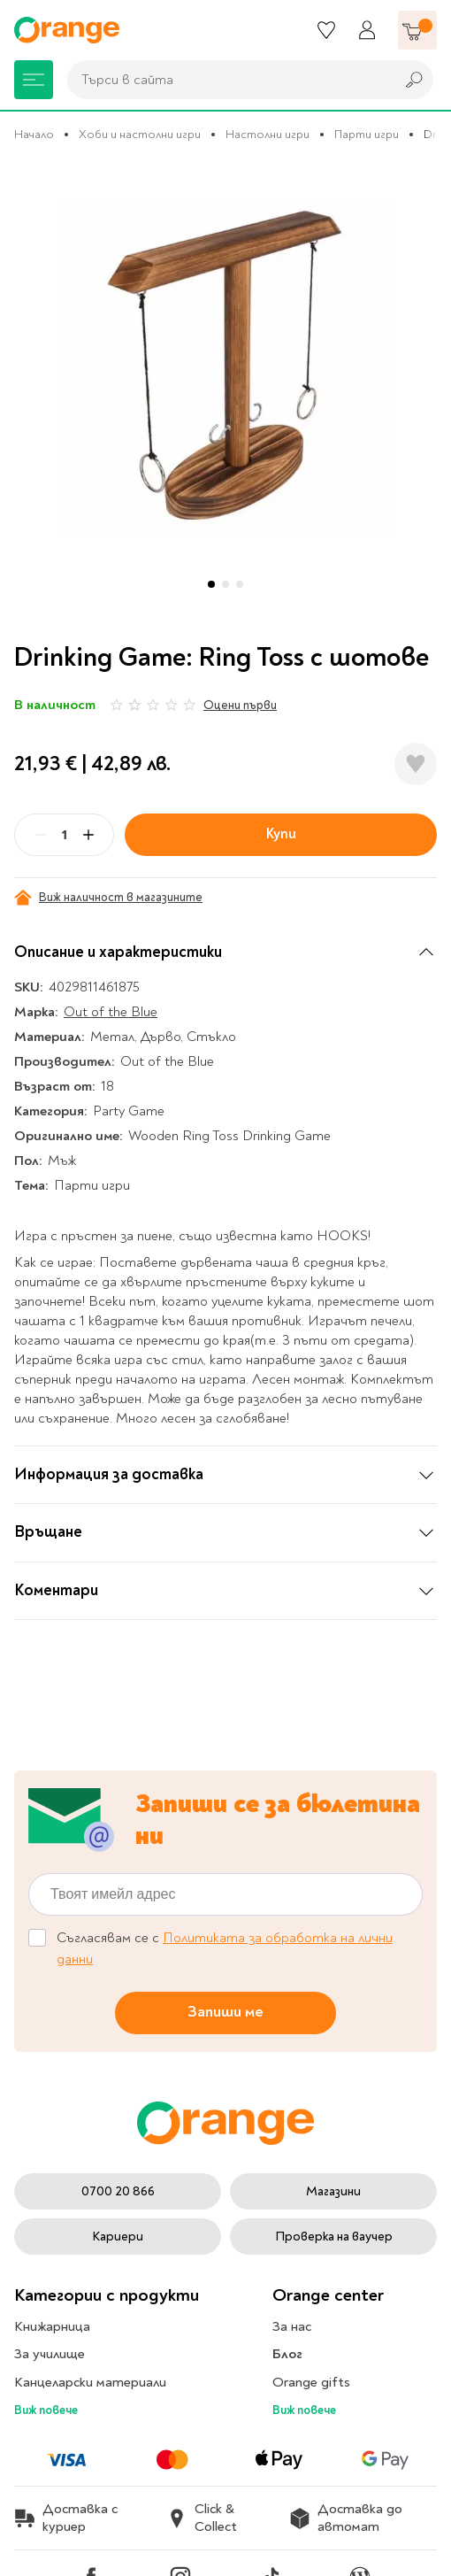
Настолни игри (268, 134)
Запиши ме (225, 2011)
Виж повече (46, 2410)
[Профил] (367, 30)
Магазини (333, 2191)
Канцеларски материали (90, 2382)
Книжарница (52, 2326)
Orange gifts (311, 2382)
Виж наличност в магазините (108, 897)
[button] (211, 584)
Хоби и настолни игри (140, 134)
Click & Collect (201, 2517)
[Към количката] (417, 30)
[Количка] (417, 30)
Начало (34, 134)
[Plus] (88, 834)
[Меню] (33, 79)
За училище (49, 2354)
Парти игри (366, 134)
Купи (281, 834)
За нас (291, 2326)
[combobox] (226, 79)
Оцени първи (240, 705)
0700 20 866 (118, 2191)
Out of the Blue (110, 1012)
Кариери (117, 2236)
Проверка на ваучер (334, 2236)
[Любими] (326, 30)
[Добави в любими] (415, 764)
